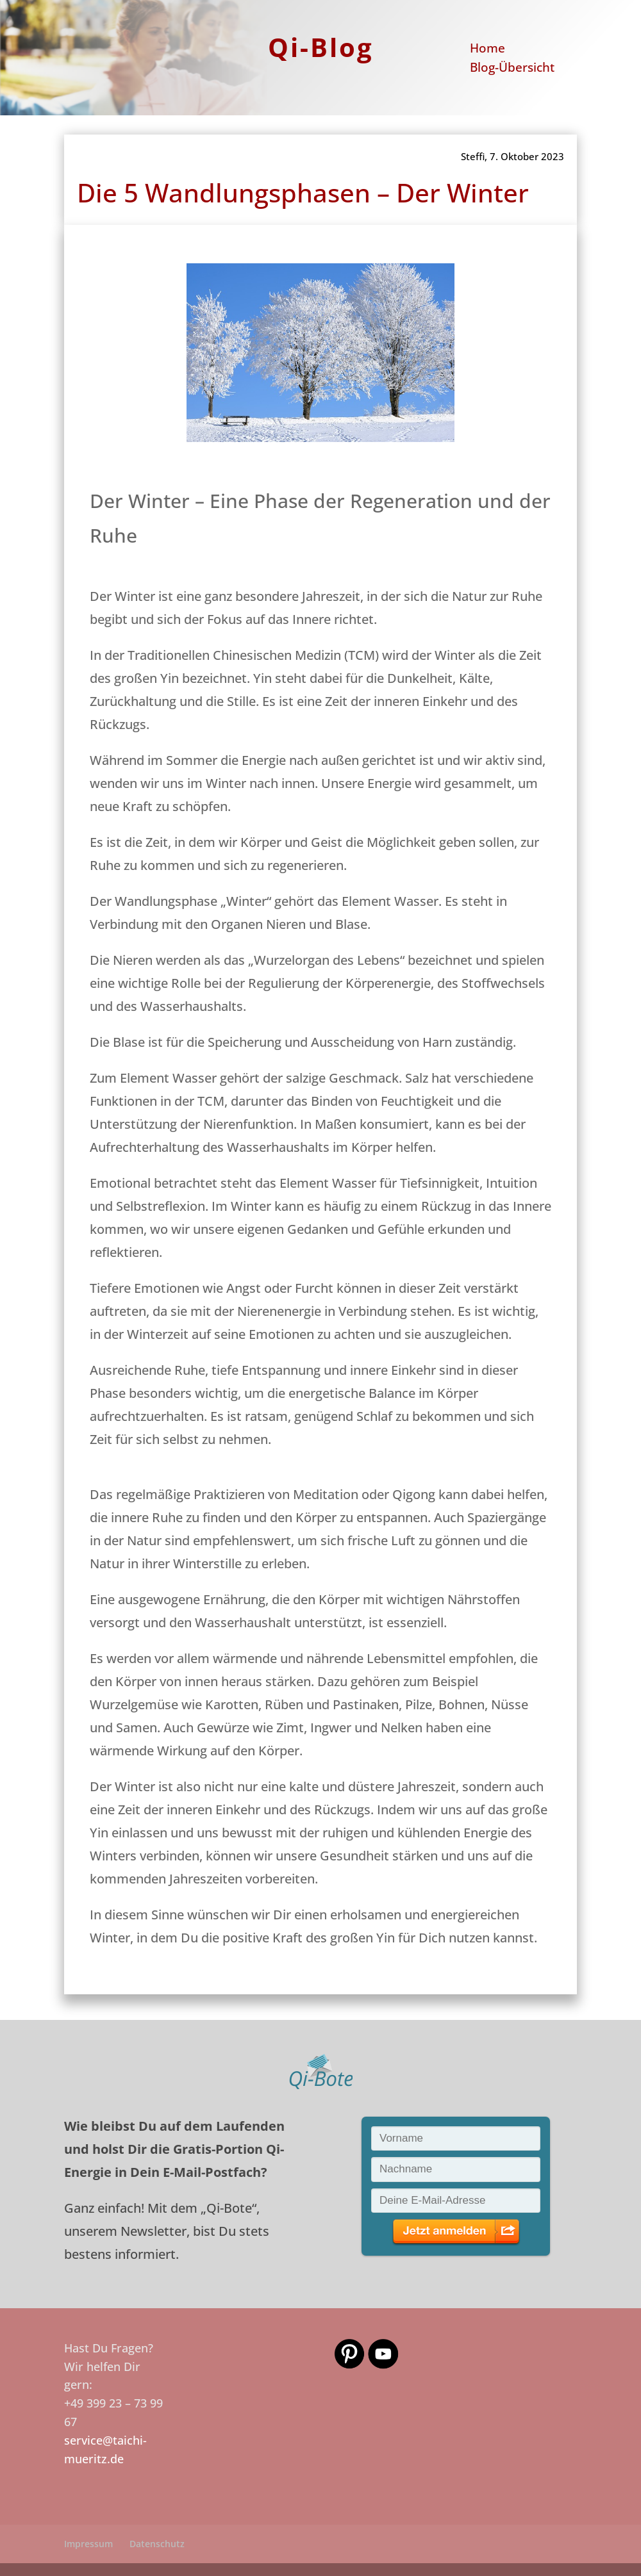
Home (487, 50)
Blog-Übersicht (512, 69)
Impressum (88, 2544)
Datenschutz (157, 2544)
